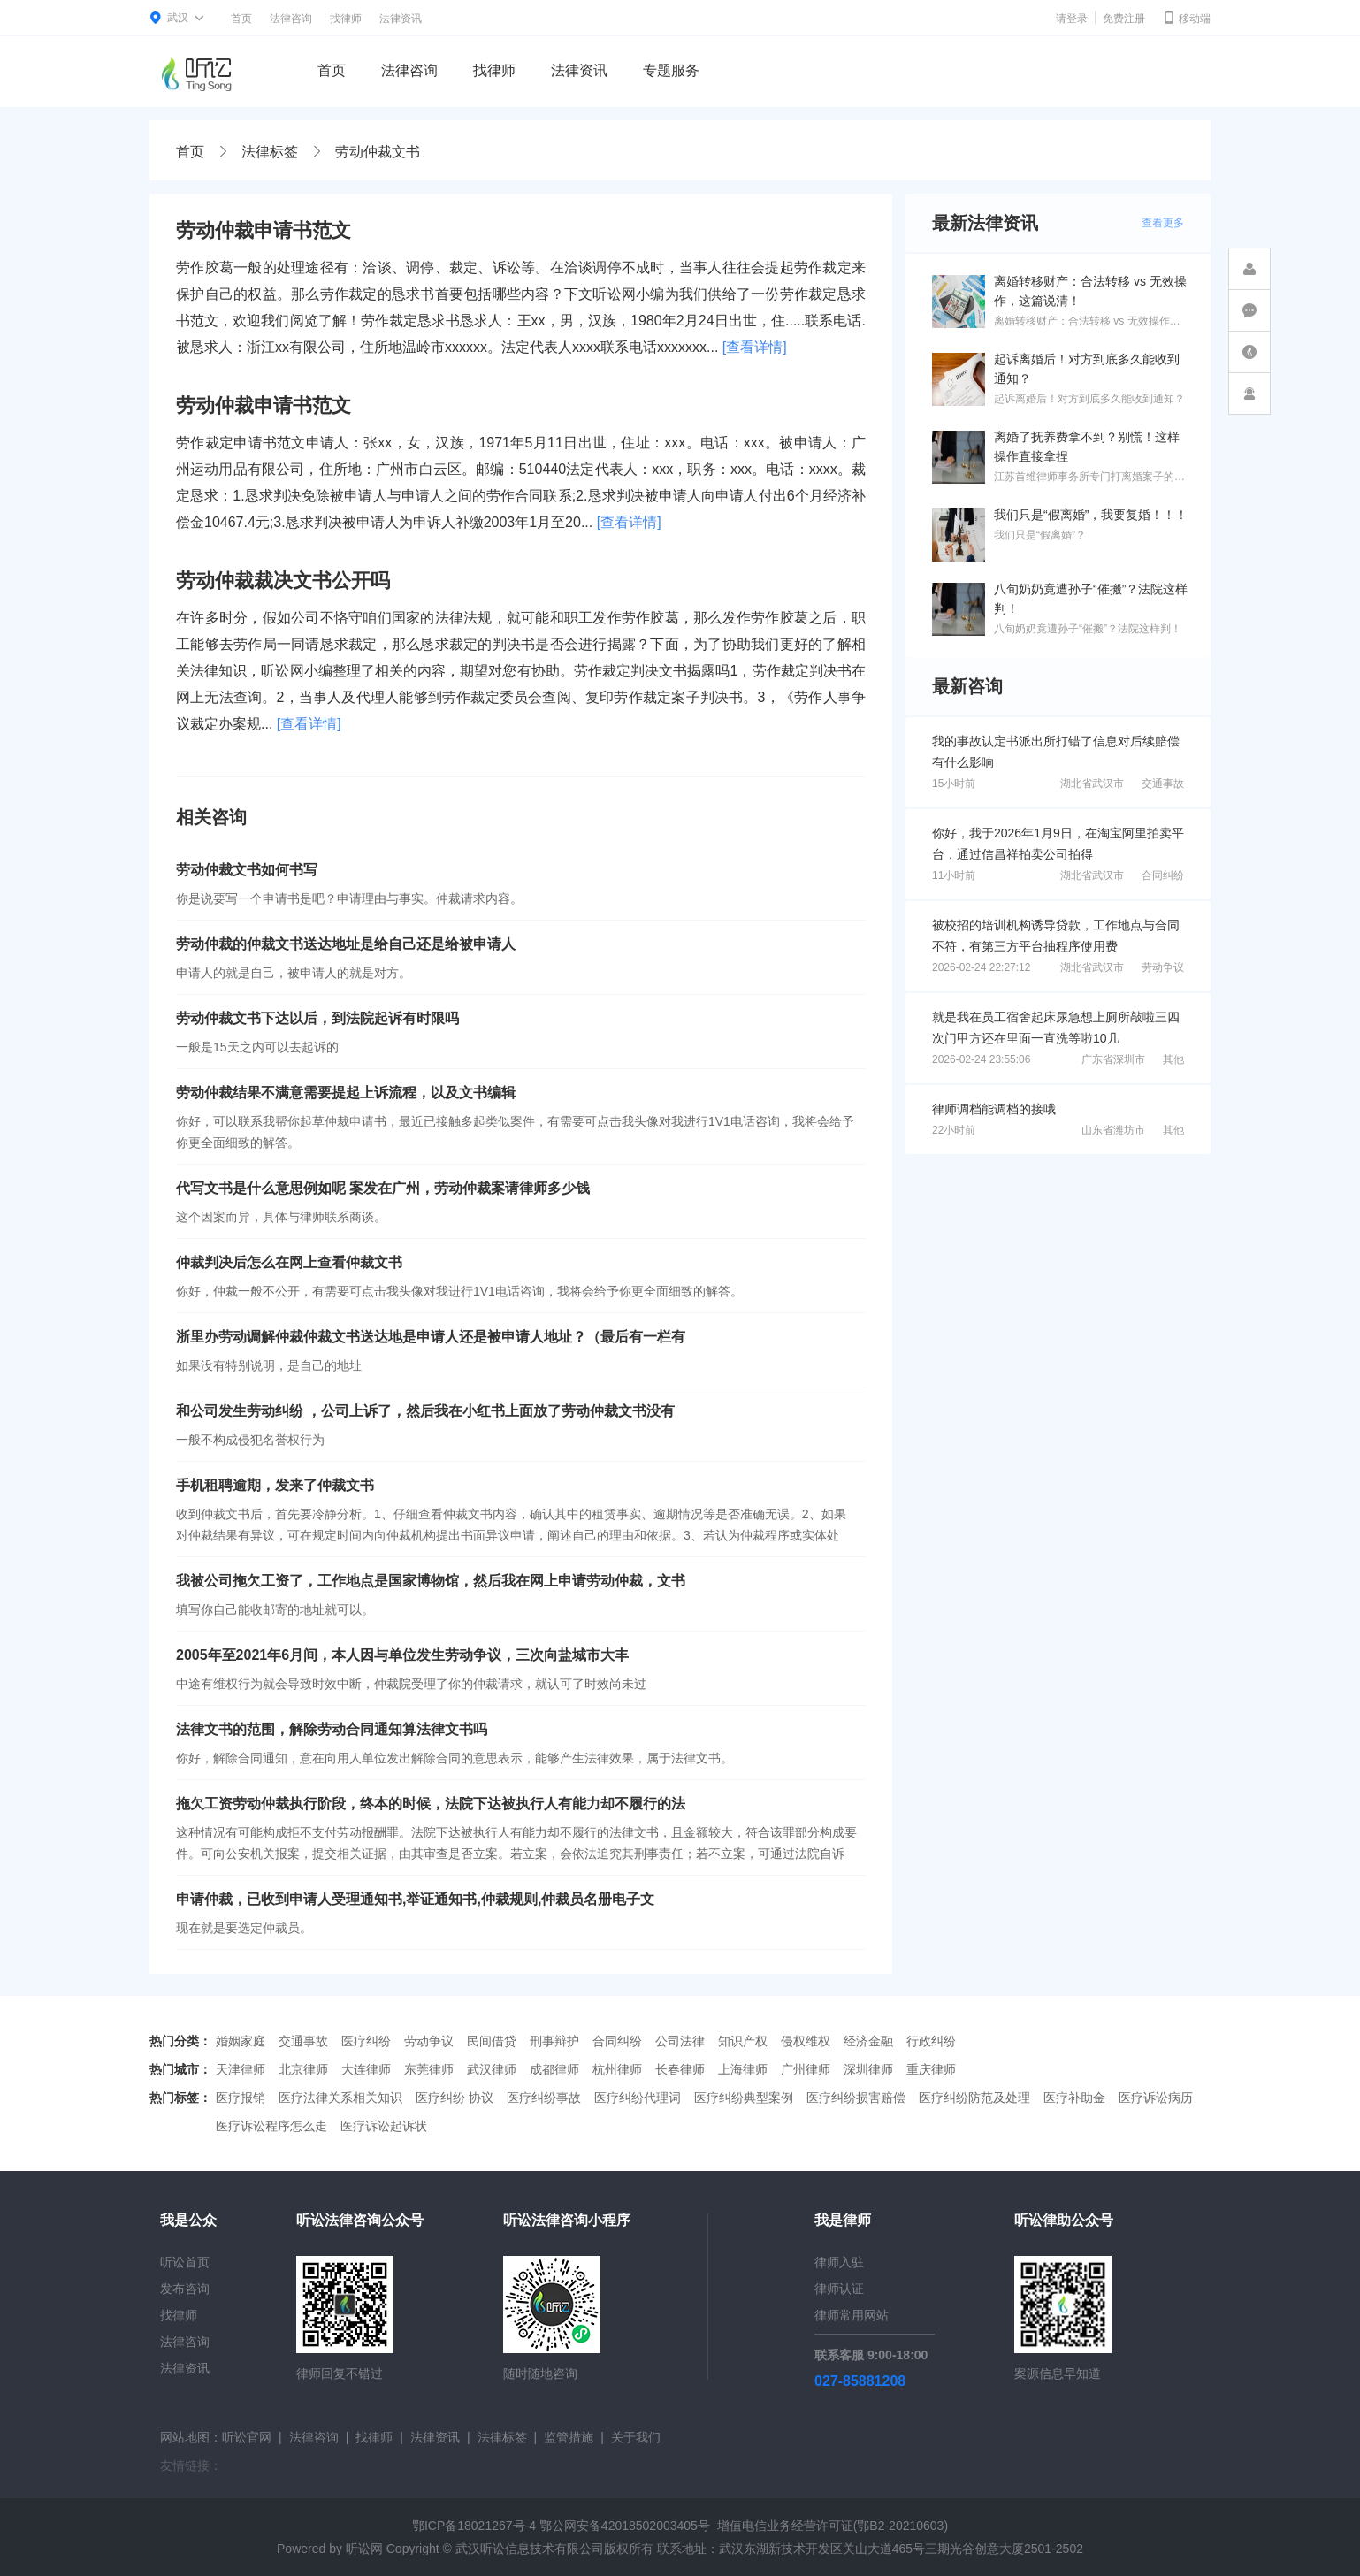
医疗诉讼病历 (1156, 2098)
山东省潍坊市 (1113, 1130)
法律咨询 (291, 18)
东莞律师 (429, 2069)
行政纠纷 (931, 2041)
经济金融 (868, 2041)
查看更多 (1163, 223)
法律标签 (269, 151)
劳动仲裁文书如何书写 (246, 869)
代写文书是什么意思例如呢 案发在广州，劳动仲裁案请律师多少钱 (383, 1188)
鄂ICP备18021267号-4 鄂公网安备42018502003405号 (561, 2526)
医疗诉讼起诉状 (383, 2126)
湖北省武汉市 (1092, 783)
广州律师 (805, 2069)
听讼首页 (185, 2262)
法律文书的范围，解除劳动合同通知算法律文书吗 (331, 1729)
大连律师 (366, 2069)
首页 (241, 18)
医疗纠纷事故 (544, 2098)
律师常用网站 (851, 2315)
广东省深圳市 (1113, 1059)
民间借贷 (491, 2041)
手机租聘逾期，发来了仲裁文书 (275, 1485)
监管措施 (568, 2437)
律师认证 (839, 2289)
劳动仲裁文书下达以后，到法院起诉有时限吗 (317, 1018)
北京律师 (303, 2069)
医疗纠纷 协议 (454, 2098)
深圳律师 (868, 2069)
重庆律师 (931, 2069)
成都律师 (554, 2069)
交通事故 (1163, 783)
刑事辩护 (554, 2041)
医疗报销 (240, 2098)
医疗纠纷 (366, 2041)
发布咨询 (185, 2289)
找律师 (346, 18)
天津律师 (240, 2069)
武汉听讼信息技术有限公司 (529, 2549)
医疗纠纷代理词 (637, 2098)
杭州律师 (617, 2069)
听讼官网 (246, 2437)
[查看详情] (754, 347)
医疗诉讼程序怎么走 (271, 2126)
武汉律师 (491, 2069)
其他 (1173, 1059)
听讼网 (364, 2549)
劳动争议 (1163, 967)
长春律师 (680, 2069)
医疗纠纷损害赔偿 (855, 2098)
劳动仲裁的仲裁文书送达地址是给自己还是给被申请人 (346, 944)
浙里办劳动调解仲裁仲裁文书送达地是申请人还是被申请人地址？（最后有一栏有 (430, 1336)
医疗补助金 (1074, 2098)
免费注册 (1124, 18)
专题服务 (671, 70)
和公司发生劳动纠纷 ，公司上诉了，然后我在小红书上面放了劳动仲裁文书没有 (425, 1410)
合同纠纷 (1163, 875)
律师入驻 (839, 2262)
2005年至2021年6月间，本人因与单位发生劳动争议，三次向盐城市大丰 (402, 1655)
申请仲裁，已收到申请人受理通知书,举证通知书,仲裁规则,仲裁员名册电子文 (415, 1899)
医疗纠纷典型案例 (743, 2098)
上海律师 (743, 2069)
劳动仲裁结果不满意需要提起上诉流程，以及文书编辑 (346, 1092)
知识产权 (743, 2041)
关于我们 (636, 2437)
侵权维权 (805, 2041)
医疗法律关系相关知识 (340, 2098)
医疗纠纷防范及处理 (974, 2098)
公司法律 (680, 2041)
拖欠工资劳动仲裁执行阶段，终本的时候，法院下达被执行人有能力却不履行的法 (430, 1803)
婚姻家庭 (240, 2041)
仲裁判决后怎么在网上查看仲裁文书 (289, 1262)
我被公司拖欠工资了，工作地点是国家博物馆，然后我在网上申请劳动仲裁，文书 (430, 1580)
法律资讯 (400, 18)
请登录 (1072, 18)
